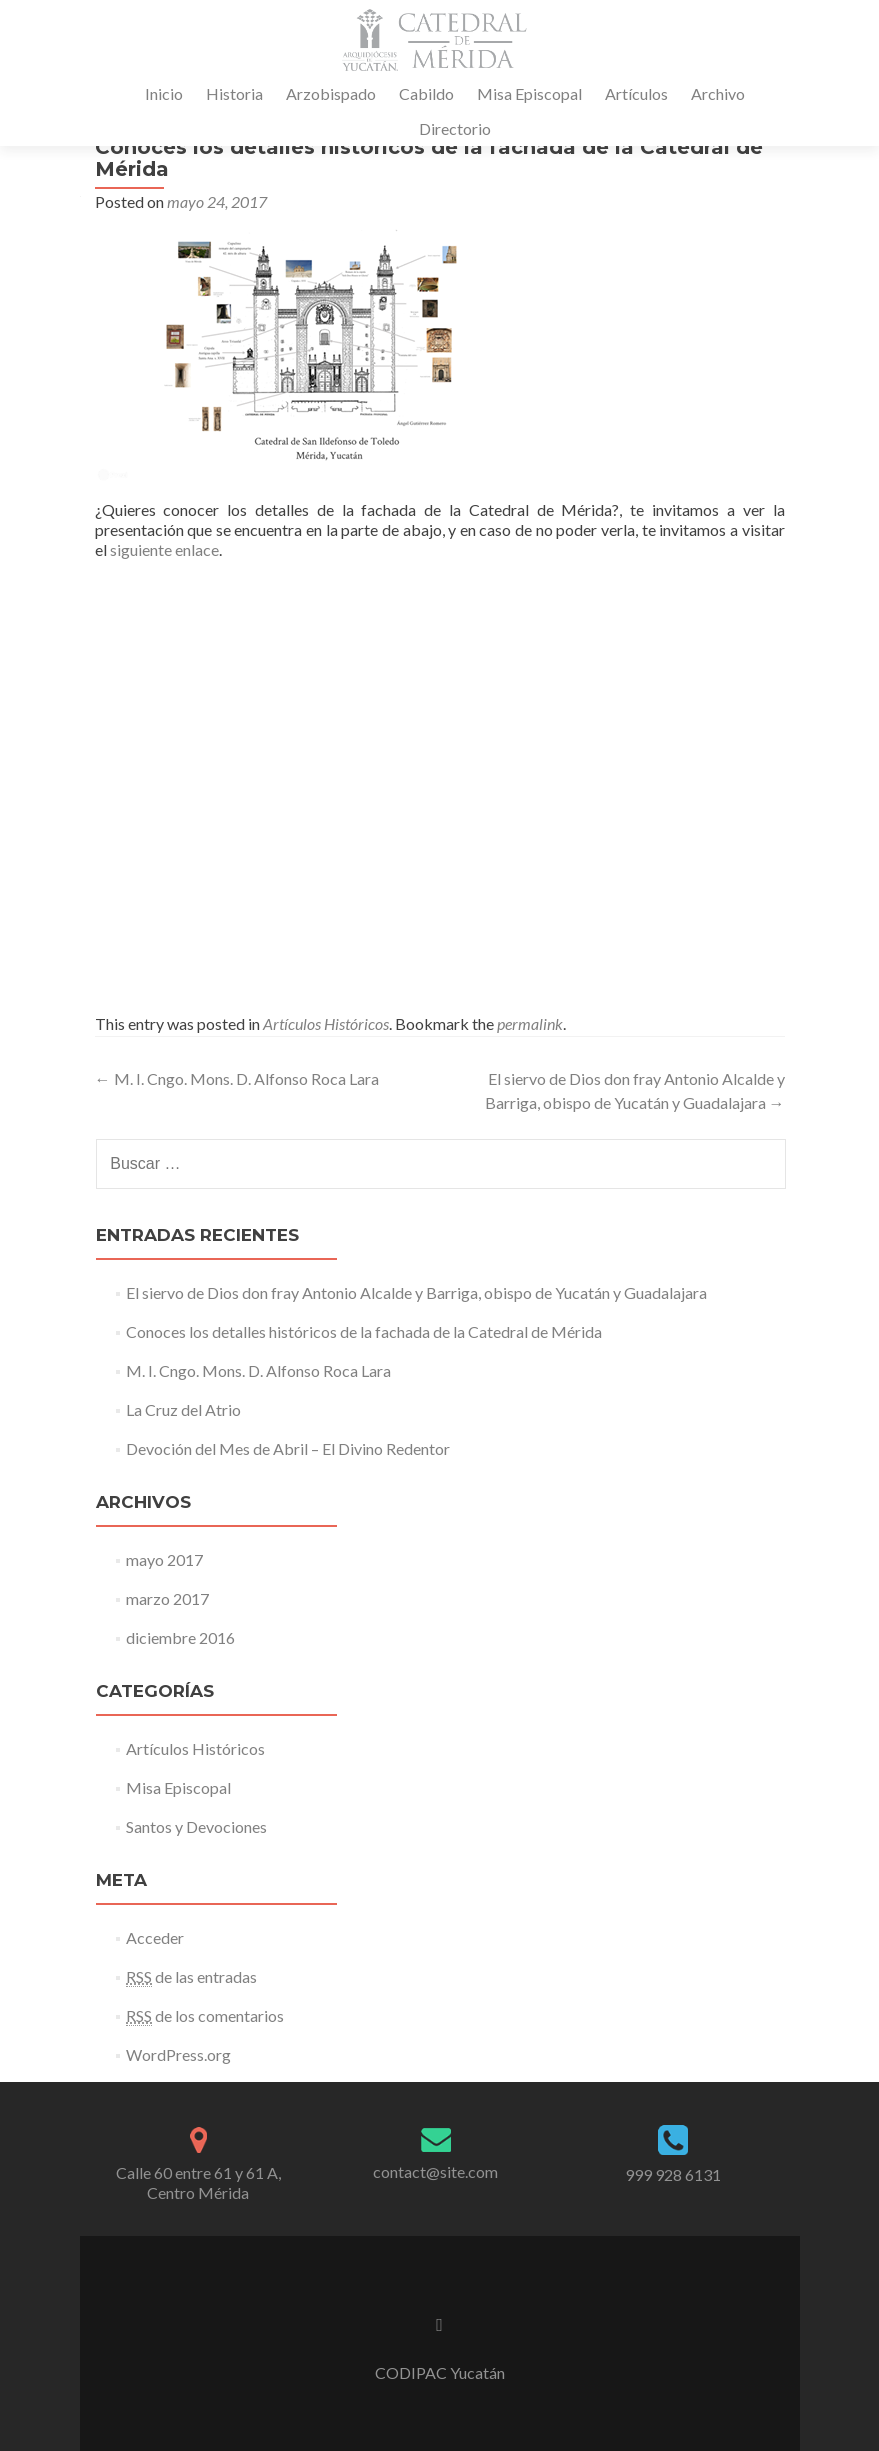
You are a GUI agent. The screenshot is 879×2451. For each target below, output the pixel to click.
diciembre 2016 (180, 1637)
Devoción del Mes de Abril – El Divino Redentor (288, 1448)
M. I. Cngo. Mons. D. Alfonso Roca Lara (237, 1078)
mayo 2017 (164, 1559)
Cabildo (426, 93)
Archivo (718, 93)
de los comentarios (205, 2016)
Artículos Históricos (326, 1023)
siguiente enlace (164, 549)
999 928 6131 (673, 2174)
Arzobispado (331, 93)
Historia (234, 93)
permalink (530, 1023)
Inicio (164, 93)
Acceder (155, 1937)
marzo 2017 (167, 1598)
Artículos (636, 93)
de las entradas (191, 1977)
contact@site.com (435, 2171)
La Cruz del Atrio (183, 1409)
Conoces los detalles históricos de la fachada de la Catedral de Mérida (364, 1331)
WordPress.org (178, 2054)
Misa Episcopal (529, 93)
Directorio (455, 128)
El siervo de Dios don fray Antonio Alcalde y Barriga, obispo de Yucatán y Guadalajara (416, 1292)
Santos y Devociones (196, 1826)
